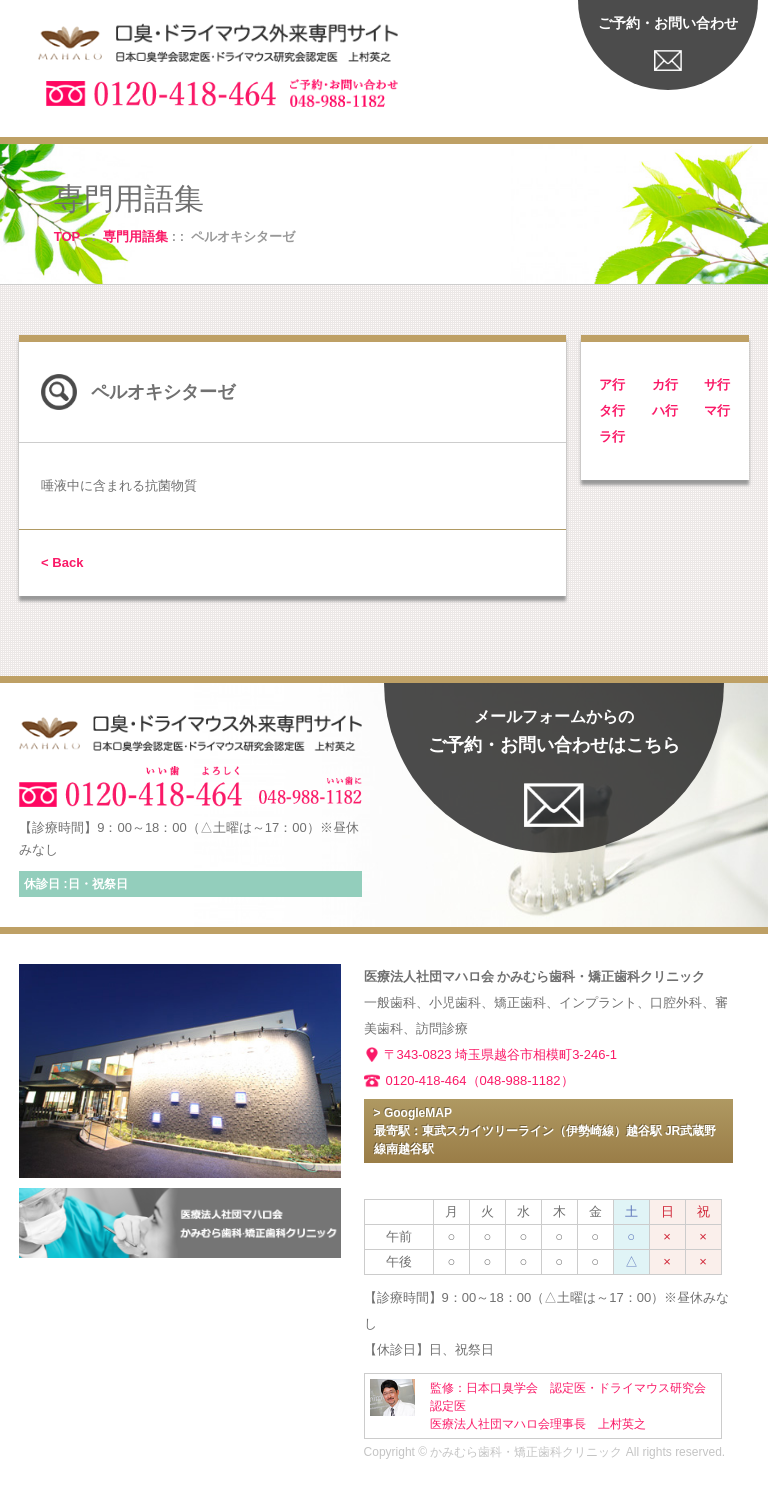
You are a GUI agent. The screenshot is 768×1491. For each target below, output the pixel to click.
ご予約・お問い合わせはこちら (554, 731)
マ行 (717, 410)
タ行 (612, 410)
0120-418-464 (426, 1080)
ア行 (612, 384)
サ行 (717, 384)
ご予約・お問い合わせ (668, 23)
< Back (62, 562)
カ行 (665, 384)
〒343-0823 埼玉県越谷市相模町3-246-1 (500, 1054)
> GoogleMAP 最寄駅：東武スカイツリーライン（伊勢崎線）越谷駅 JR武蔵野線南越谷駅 (545, 1131)
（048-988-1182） (520, 1080)
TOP (67, 236)
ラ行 (612, 436)
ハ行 (665, 410)
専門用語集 (135, 236)
